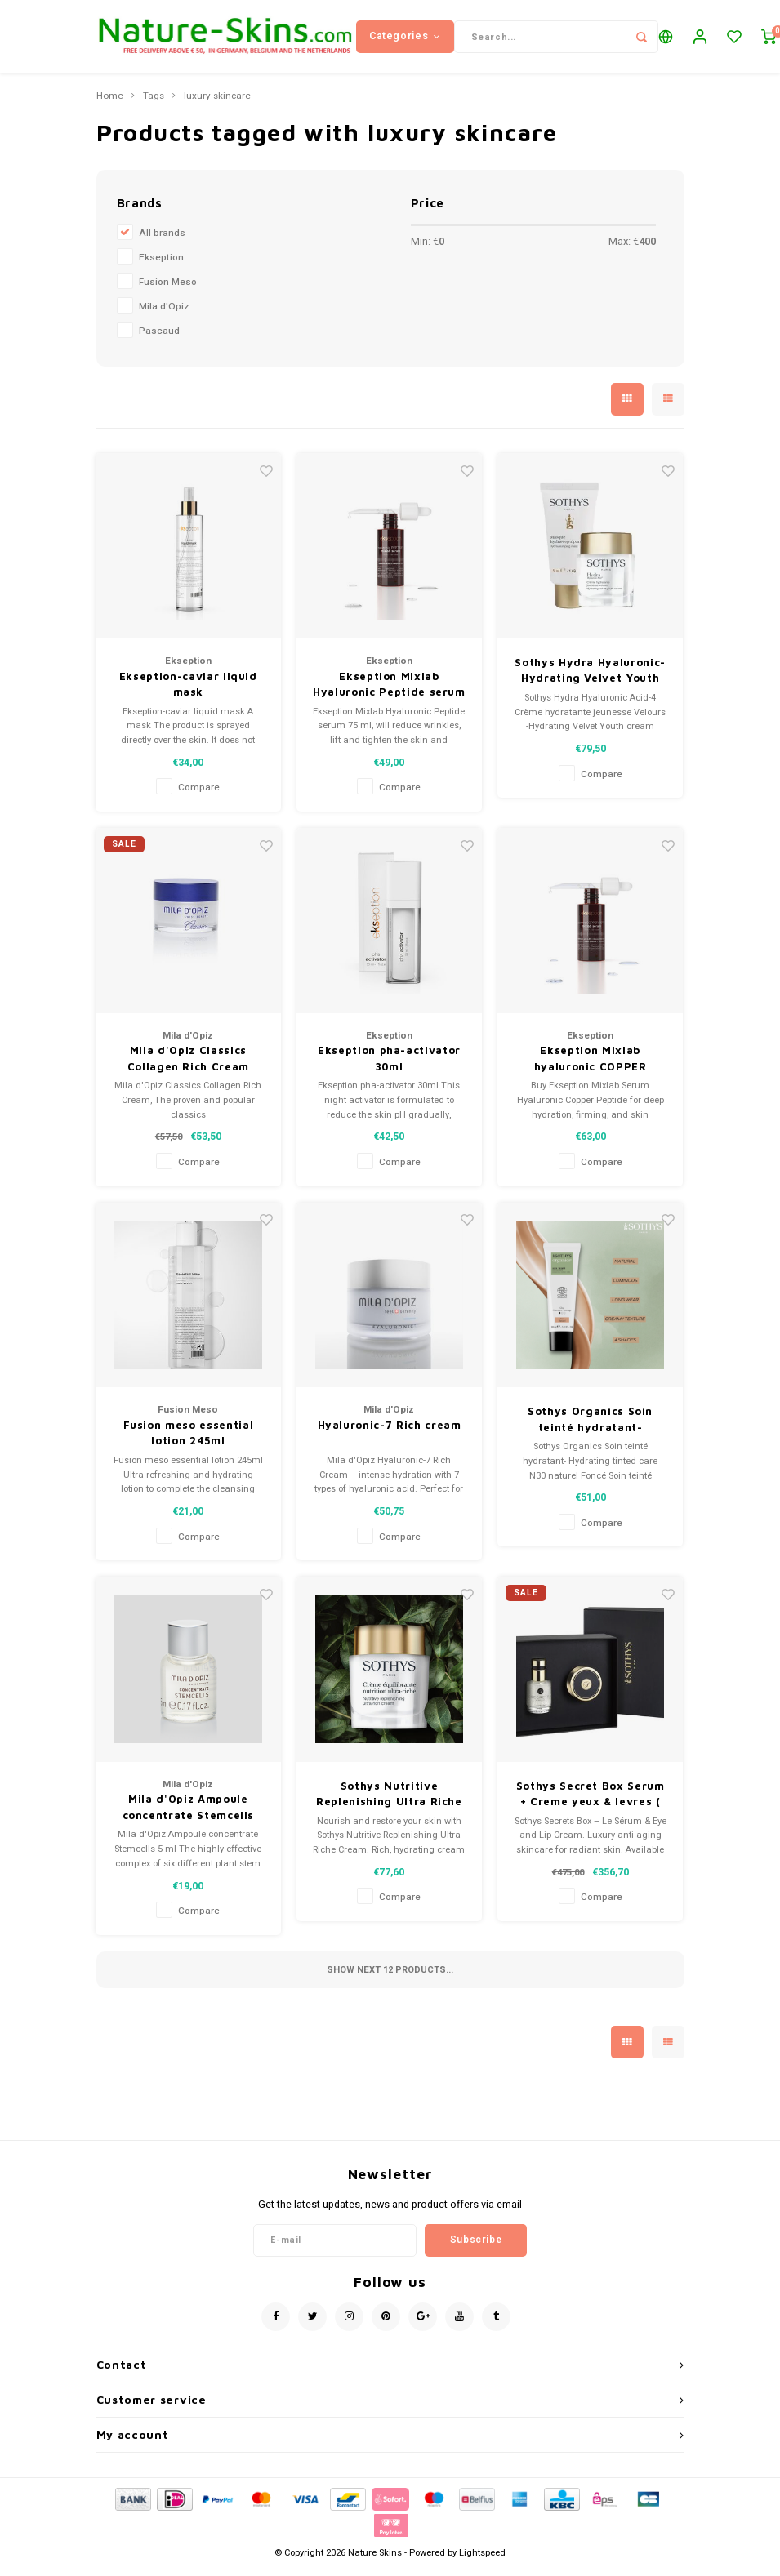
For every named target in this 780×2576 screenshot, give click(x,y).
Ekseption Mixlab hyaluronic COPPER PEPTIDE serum (590, 1067)
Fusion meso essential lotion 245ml (188, 1441)
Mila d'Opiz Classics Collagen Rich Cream (188, 1066)
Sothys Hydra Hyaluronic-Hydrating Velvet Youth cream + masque (590, 679)
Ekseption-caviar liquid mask (188, 692)
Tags (153, 104)
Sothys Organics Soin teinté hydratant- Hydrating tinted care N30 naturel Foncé (590, 1428)
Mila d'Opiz (164, 315)
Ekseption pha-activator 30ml (389, 1066)
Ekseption (161, 266)
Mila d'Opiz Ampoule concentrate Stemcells (189, 1815)
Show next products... (390, 1978)
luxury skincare (217, 104)
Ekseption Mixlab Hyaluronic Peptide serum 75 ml (389, 693)
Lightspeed (482, 2561)
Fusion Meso (168, 290)
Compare (199, 796)
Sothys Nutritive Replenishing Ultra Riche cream (389, 1802)
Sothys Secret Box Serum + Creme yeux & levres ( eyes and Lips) (590, 1802)
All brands (162, 241)
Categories (405, 40)
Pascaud (159, 339)
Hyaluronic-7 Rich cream (389, 1432)
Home (109, 104)
